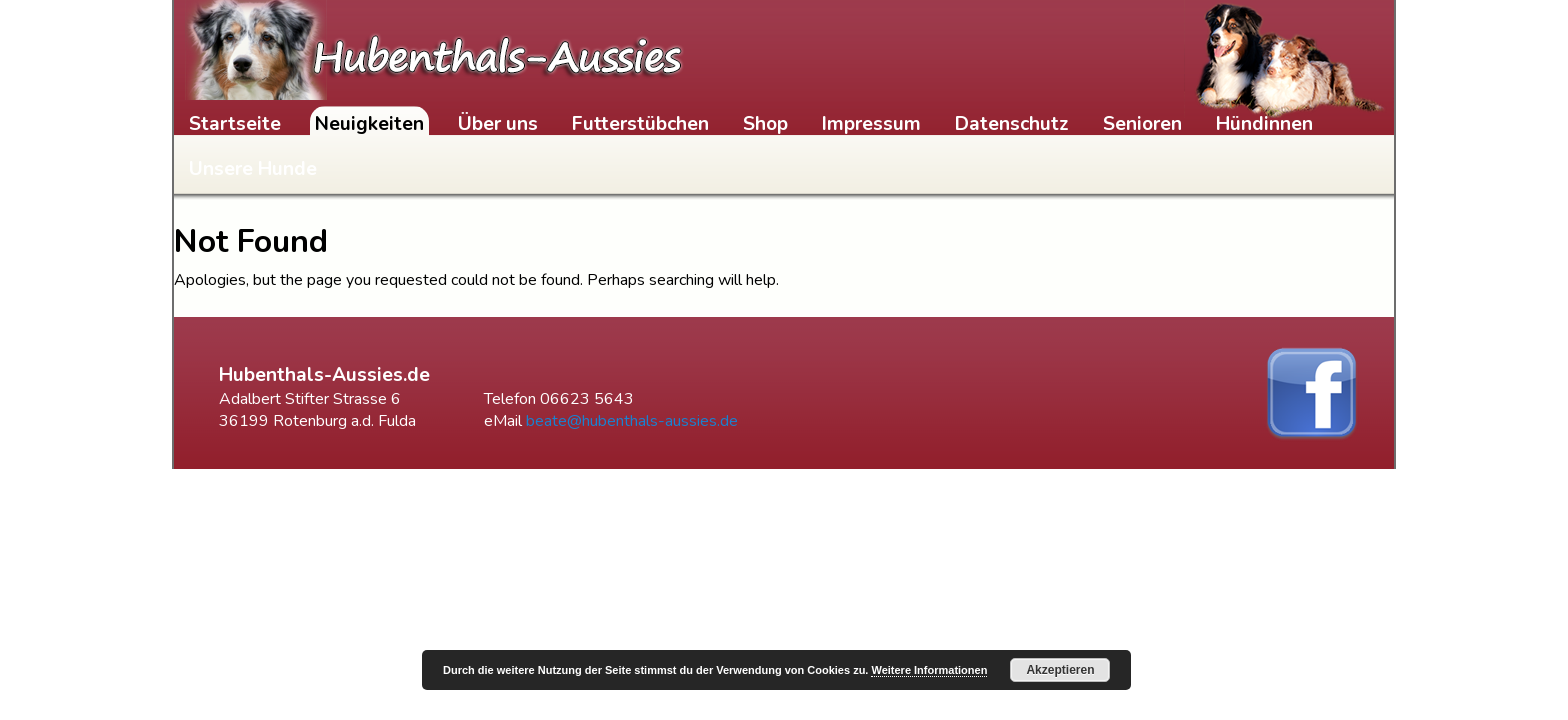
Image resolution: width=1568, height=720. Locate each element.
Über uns (498, 124)
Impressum (871, 124)
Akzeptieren (1060, 670)
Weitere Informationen (929, 670)
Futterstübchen (640, 124)
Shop (765, 124)
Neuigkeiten (369, 124)
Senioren (1142, 124)
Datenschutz (1012, 124)
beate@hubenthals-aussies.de (632, 421)
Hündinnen (1264, 124)
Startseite (235, 124)
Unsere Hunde (253, 169)
